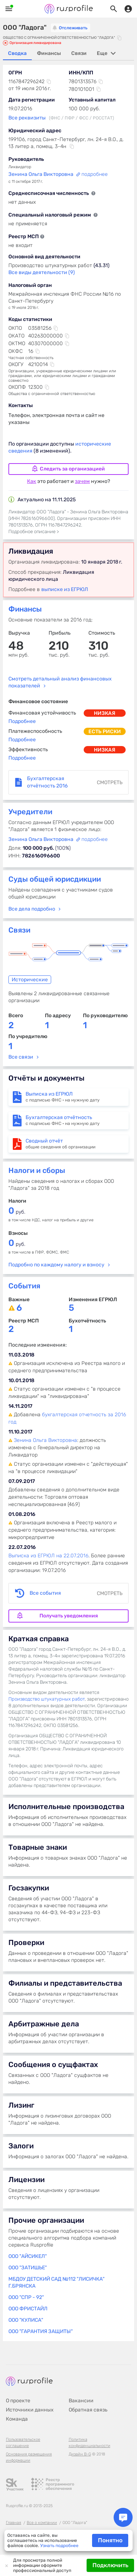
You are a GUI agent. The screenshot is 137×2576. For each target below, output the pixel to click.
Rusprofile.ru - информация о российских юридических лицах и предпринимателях (69, 9)
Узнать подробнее (59, 2545)
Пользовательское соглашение (23, 2442)
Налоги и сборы (36, 1170)
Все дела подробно (31, 909)
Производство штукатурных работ (46, 1699)
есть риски (104, 731)
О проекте (18, 2401)
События (24, 1285)
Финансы (25, 609)
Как (31, 481)
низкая (104, 713)
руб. (16, 1212)
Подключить (110, 2565)
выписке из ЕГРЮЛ (64, 589)
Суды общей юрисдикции (54, 879)
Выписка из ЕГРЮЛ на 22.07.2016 (48, 1556)
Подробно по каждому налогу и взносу (56, 1265)
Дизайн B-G (80, 2454)
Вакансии (81, 2401)
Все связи (20, 1057)
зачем (82, 481)
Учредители (30, 811)
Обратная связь (88, 2410)
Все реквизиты (27, 118)
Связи (19, 930)
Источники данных (30, 2410)
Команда (17, 2419)
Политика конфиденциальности (89, 2442)
